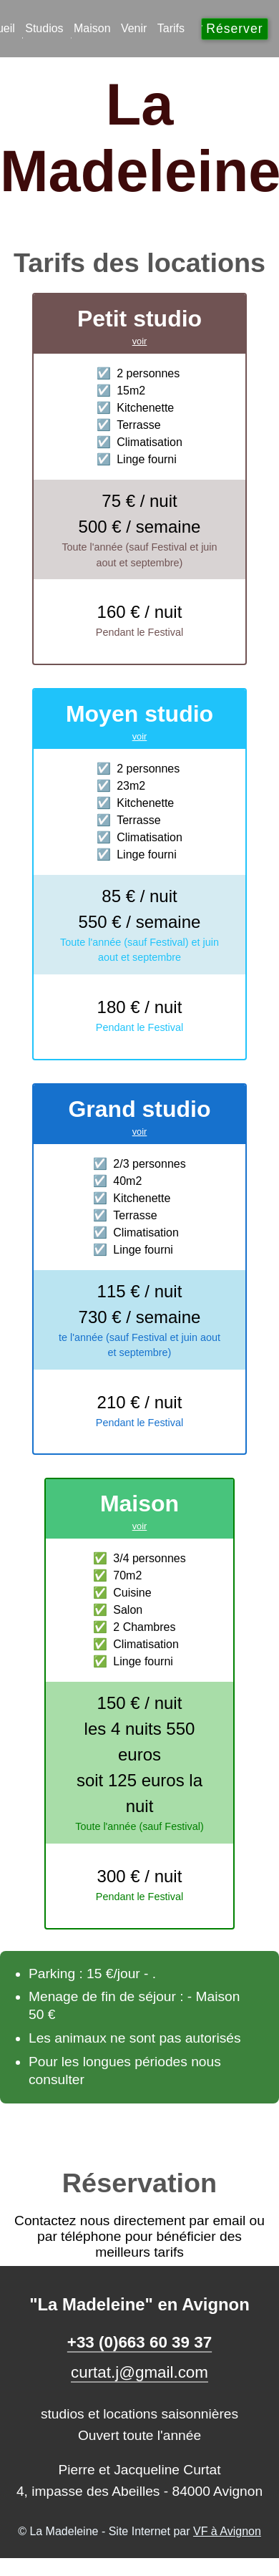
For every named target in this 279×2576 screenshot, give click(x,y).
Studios (44, 28)
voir (139, 341)
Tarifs (171, 28)
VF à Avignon (227, 2531)
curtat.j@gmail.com (139, 2372)
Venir (134, 28)
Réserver (234, 28)
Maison (92, 28)
